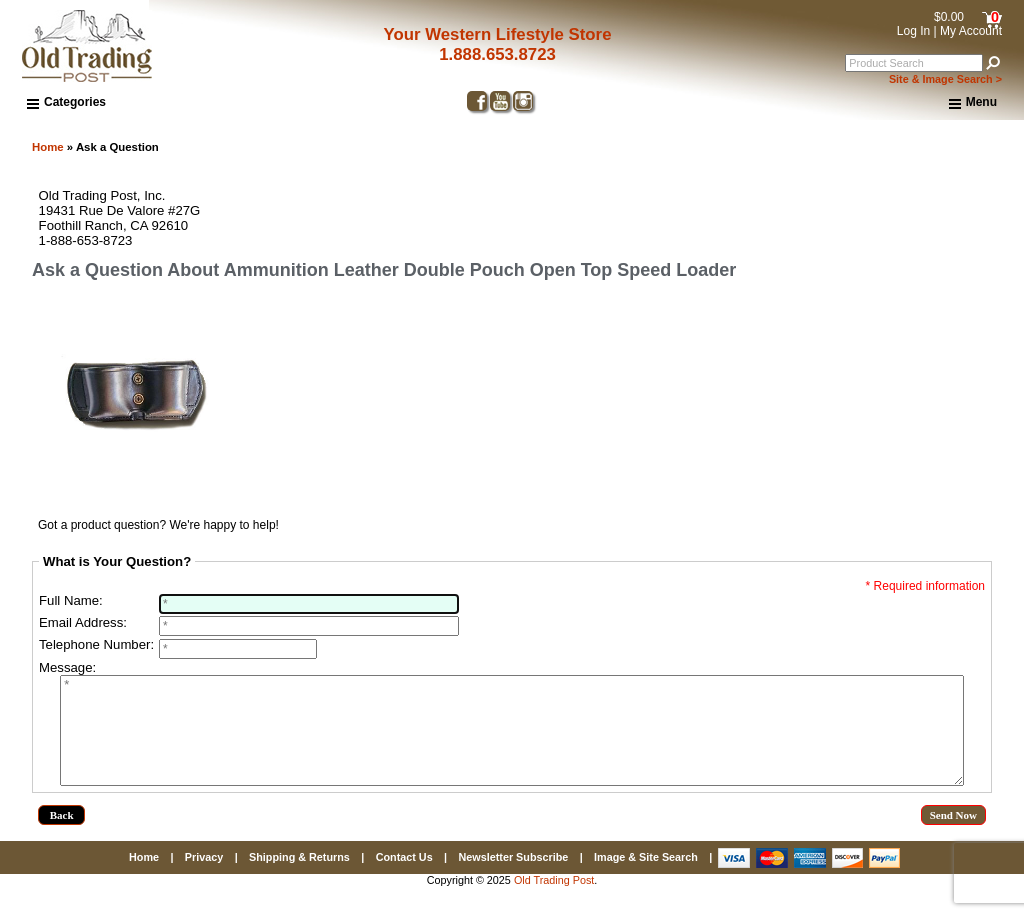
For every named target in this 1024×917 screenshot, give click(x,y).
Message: (67, 667)
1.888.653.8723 (497, 54)
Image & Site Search (646, 878)
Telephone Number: (96, 644)
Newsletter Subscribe (513, 878)
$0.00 (949, 17)
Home (48, 147)
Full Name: (71, 600)
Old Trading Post (554, 901)
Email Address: (83, 622)
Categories (66, 102)
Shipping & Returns (299, 878)
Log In (913, 31)
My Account (971, 31)
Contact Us (404, 878)
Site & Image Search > (945, 79)
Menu (973, 103)
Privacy (204, 878)
